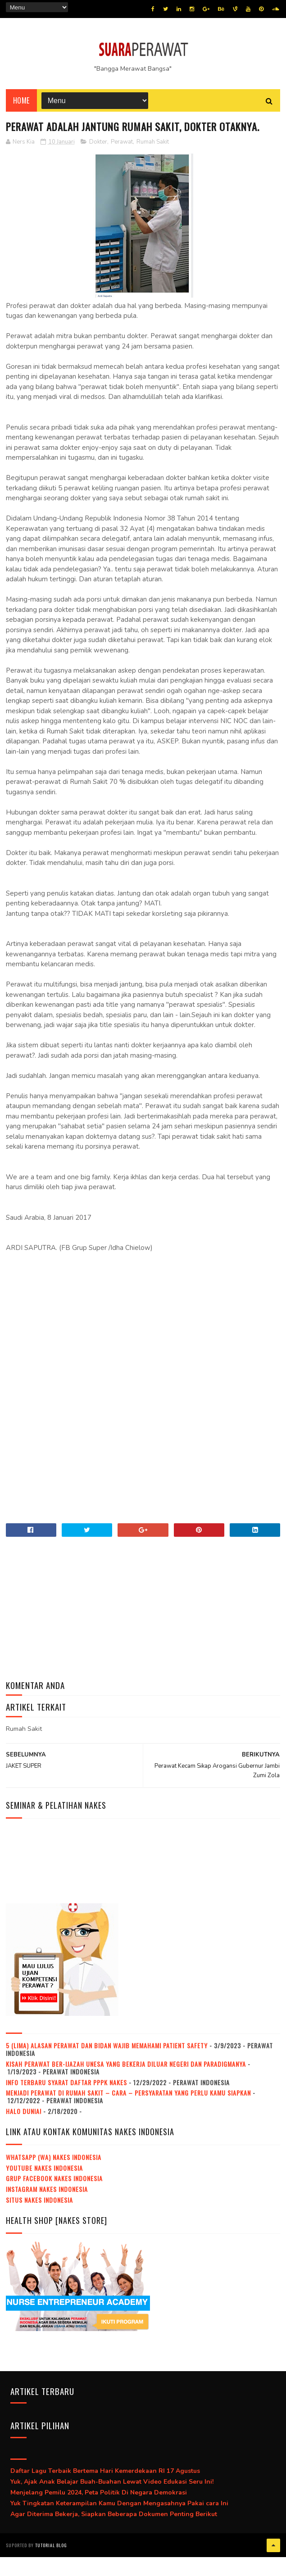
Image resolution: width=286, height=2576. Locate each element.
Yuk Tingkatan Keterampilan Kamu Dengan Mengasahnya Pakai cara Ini (119, 2523)
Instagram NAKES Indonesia (47, 2209)
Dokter (98, 162)
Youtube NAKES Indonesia (44, 2188)
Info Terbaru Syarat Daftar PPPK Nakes (66, 2102)
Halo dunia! (23, 2131)
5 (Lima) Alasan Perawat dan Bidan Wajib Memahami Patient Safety (107, 2066)
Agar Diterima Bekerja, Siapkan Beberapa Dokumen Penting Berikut (113, 2534)
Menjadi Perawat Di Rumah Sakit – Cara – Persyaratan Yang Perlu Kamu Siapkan (128, 2113)
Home (21, 103)
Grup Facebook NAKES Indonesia (54, 2199)
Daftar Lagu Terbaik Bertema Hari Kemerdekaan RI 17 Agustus (105, 2491)
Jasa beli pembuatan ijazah (100, 2564)
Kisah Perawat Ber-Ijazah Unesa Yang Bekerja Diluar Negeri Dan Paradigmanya (126, 2084)
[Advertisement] (143, 1341)
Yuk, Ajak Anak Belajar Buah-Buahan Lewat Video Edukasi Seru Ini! (111, 2502)
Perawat (122, 162)
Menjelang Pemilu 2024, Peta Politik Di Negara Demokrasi (98, 2512)
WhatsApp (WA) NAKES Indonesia (53, 2177)
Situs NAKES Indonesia (39, 2220)
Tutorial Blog (51, 2564)
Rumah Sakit (152, 162)
